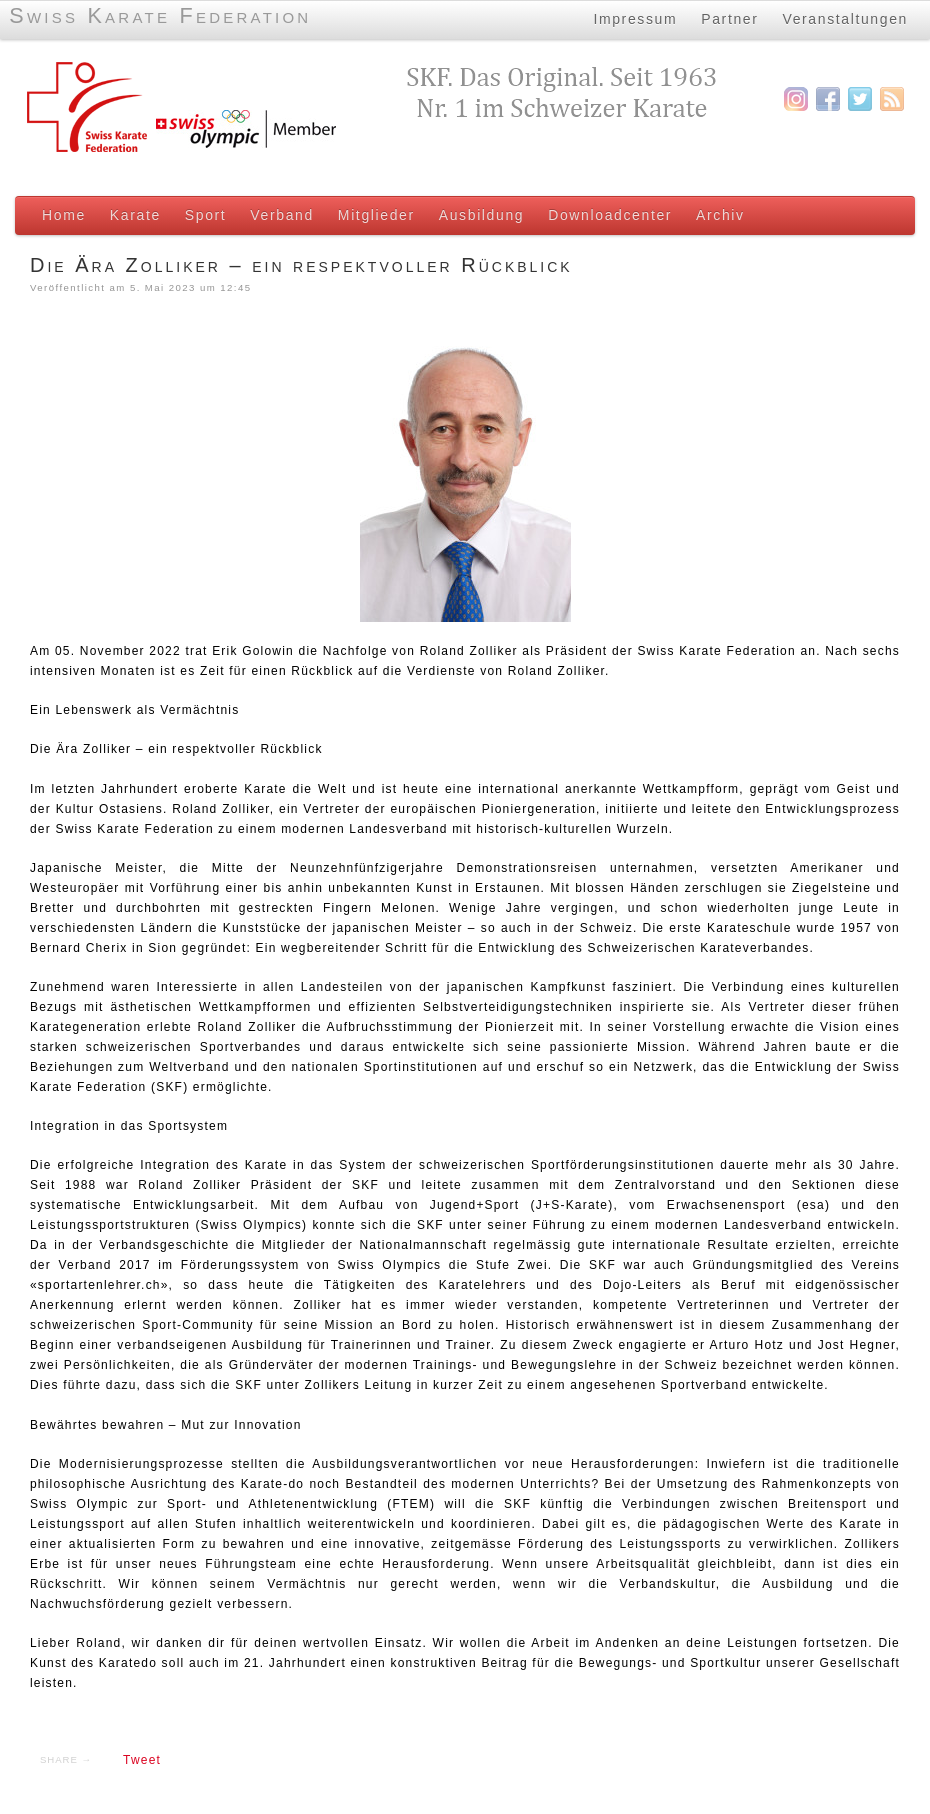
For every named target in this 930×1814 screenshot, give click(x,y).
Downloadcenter (610, 215)
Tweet (142, 1760)
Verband (282, 215)
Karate (135, 215)
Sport (206, 215)
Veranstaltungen (846, 19)
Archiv (720, 215)
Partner (729, 19)
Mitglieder (376, 215)
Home (64, 215)
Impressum (635, 19)
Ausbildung (481, 215)
